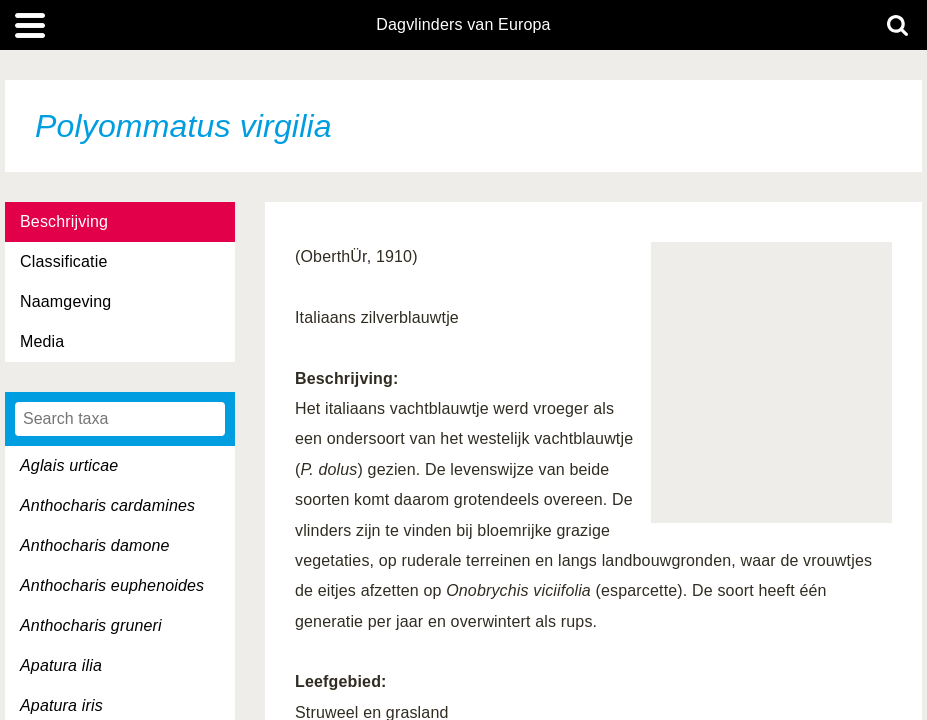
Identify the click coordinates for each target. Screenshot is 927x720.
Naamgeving (65, 301)
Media (42, 341)
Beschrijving (64, 221)
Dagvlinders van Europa (463, 25)
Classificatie (63, 261)
